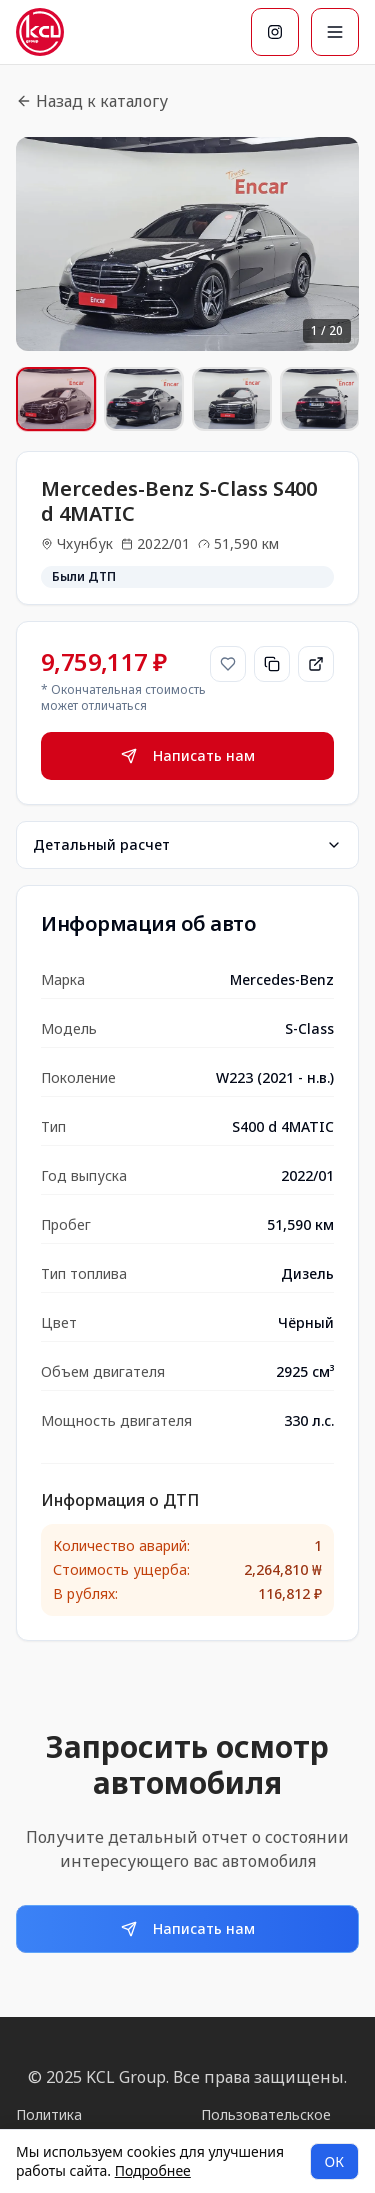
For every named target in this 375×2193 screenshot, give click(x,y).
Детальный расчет (187, 844)
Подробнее (153, 2170)
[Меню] (335, 32)
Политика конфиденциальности (91, 2124)
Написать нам (188, 755)
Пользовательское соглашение (266, 2124)
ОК (334, 2161)
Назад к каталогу (92, 101)
